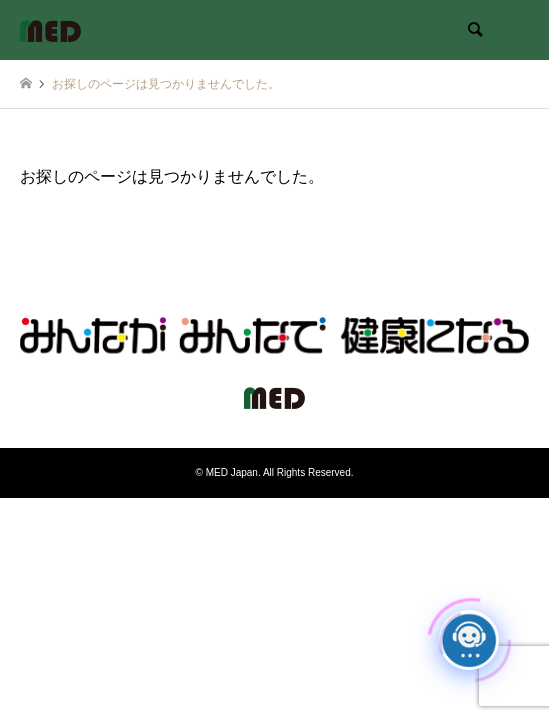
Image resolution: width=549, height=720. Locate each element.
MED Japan (232, 472)
